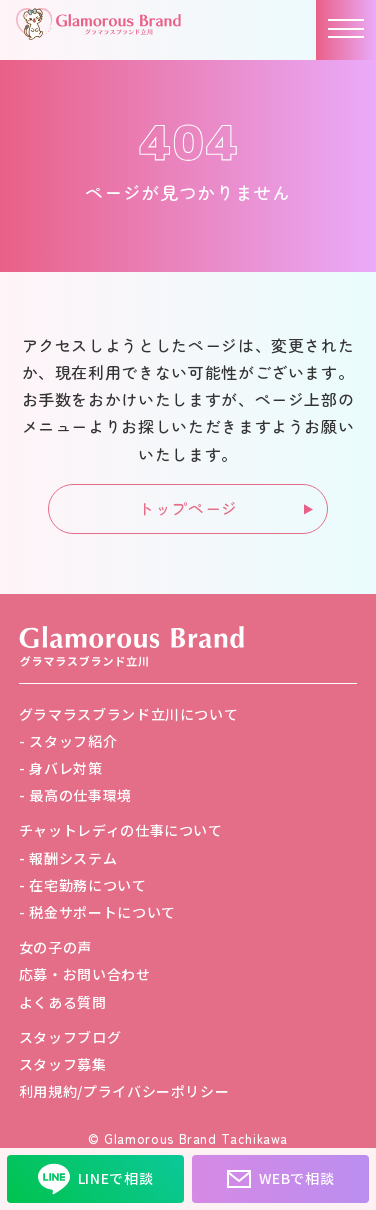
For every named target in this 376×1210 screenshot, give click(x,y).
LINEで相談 (95, 1179)
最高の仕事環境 (80, 795)
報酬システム (73, 858)
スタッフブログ (70, 1037)
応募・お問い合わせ (85, 974)
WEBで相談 (281, 1179)
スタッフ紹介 (73, 741)
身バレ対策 (65, 768)
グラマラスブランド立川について (129, 714)
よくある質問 (63, 1002)
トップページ (188, 508)
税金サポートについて (102, 912)
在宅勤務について (87, 885)
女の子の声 (55, 947)
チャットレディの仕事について (121, 830)
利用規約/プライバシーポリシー (124, 1091)
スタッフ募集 (63, 1064)
